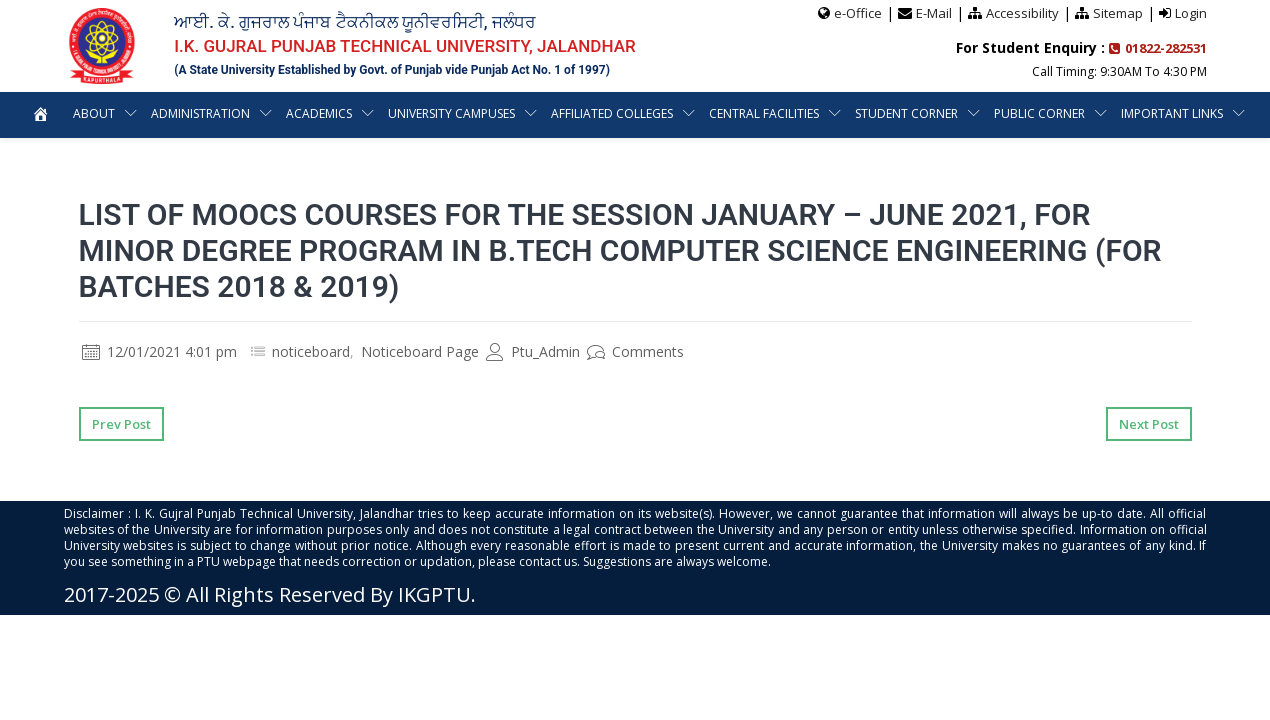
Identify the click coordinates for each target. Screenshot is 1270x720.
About (157, 113)
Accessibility (1022, 13)
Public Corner (1113, 113)
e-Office (858, 13)
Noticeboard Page (420, 351)
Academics (385, 113)
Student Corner (980, 113)
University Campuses (520, 113)
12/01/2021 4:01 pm (159, 351)
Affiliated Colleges (683, 113)
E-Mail (934, 13)
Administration (264, 113)
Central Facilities (836, 113)
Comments (635, 351)
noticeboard (311, 351)
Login (1191, 13)
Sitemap (1118, 13)
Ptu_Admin (533, 351)
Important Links (623, 159)
